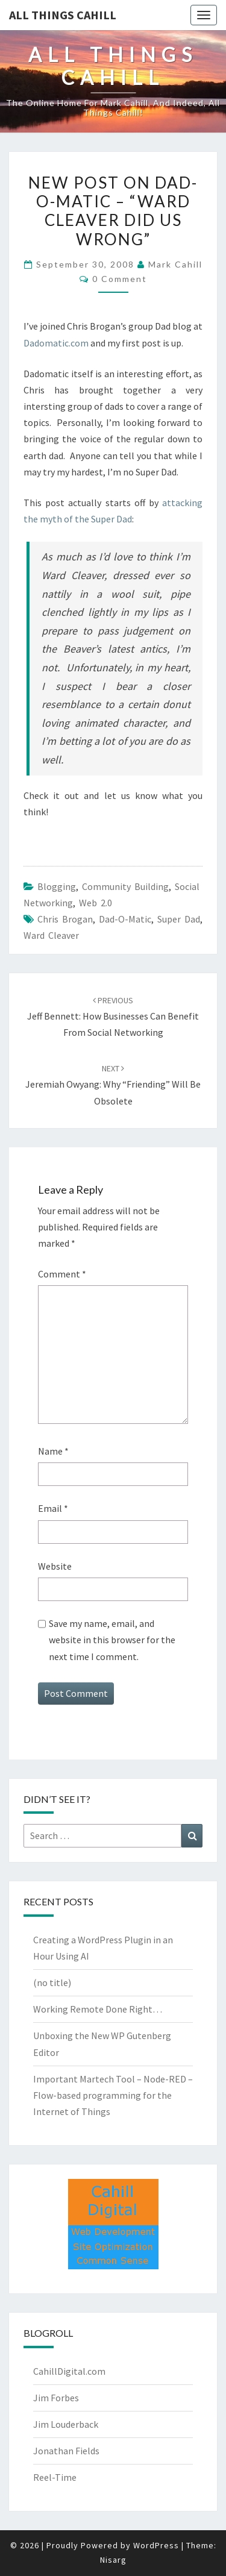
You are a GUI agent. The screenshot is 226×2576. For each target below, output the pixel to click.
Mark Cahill (175, 264)
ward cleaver (51, 935)
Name (53, 1451)
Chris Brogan (65, 919)
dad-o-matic (125, 919)
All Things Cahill (62, 14)
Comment (62, 1274)
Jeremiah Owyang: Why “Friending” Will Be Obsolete (113, 1084)
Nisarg (113, 2559)
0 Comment (119, 279)
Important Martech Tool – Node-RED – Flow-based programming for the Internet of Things (113, 2095)
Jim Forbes (56, 2398)
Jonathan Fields (66, 2451)
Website (55, 1566)
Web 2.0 (95, 903)
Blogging (56, 886)
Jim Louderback (65, 2424)
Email (53, 1508)
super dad (178, 919)
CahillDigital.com (69, 2371)
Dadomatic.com (56, 343)
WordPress (156, 2545)
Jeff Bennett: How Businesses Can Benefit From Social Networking (113, 1016)
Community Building (125, 886)
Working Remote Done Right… (97, 2009)
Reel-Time (55, 2477)
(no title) (52, 1982)
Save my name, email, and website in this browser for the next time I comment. (112, 1639)
